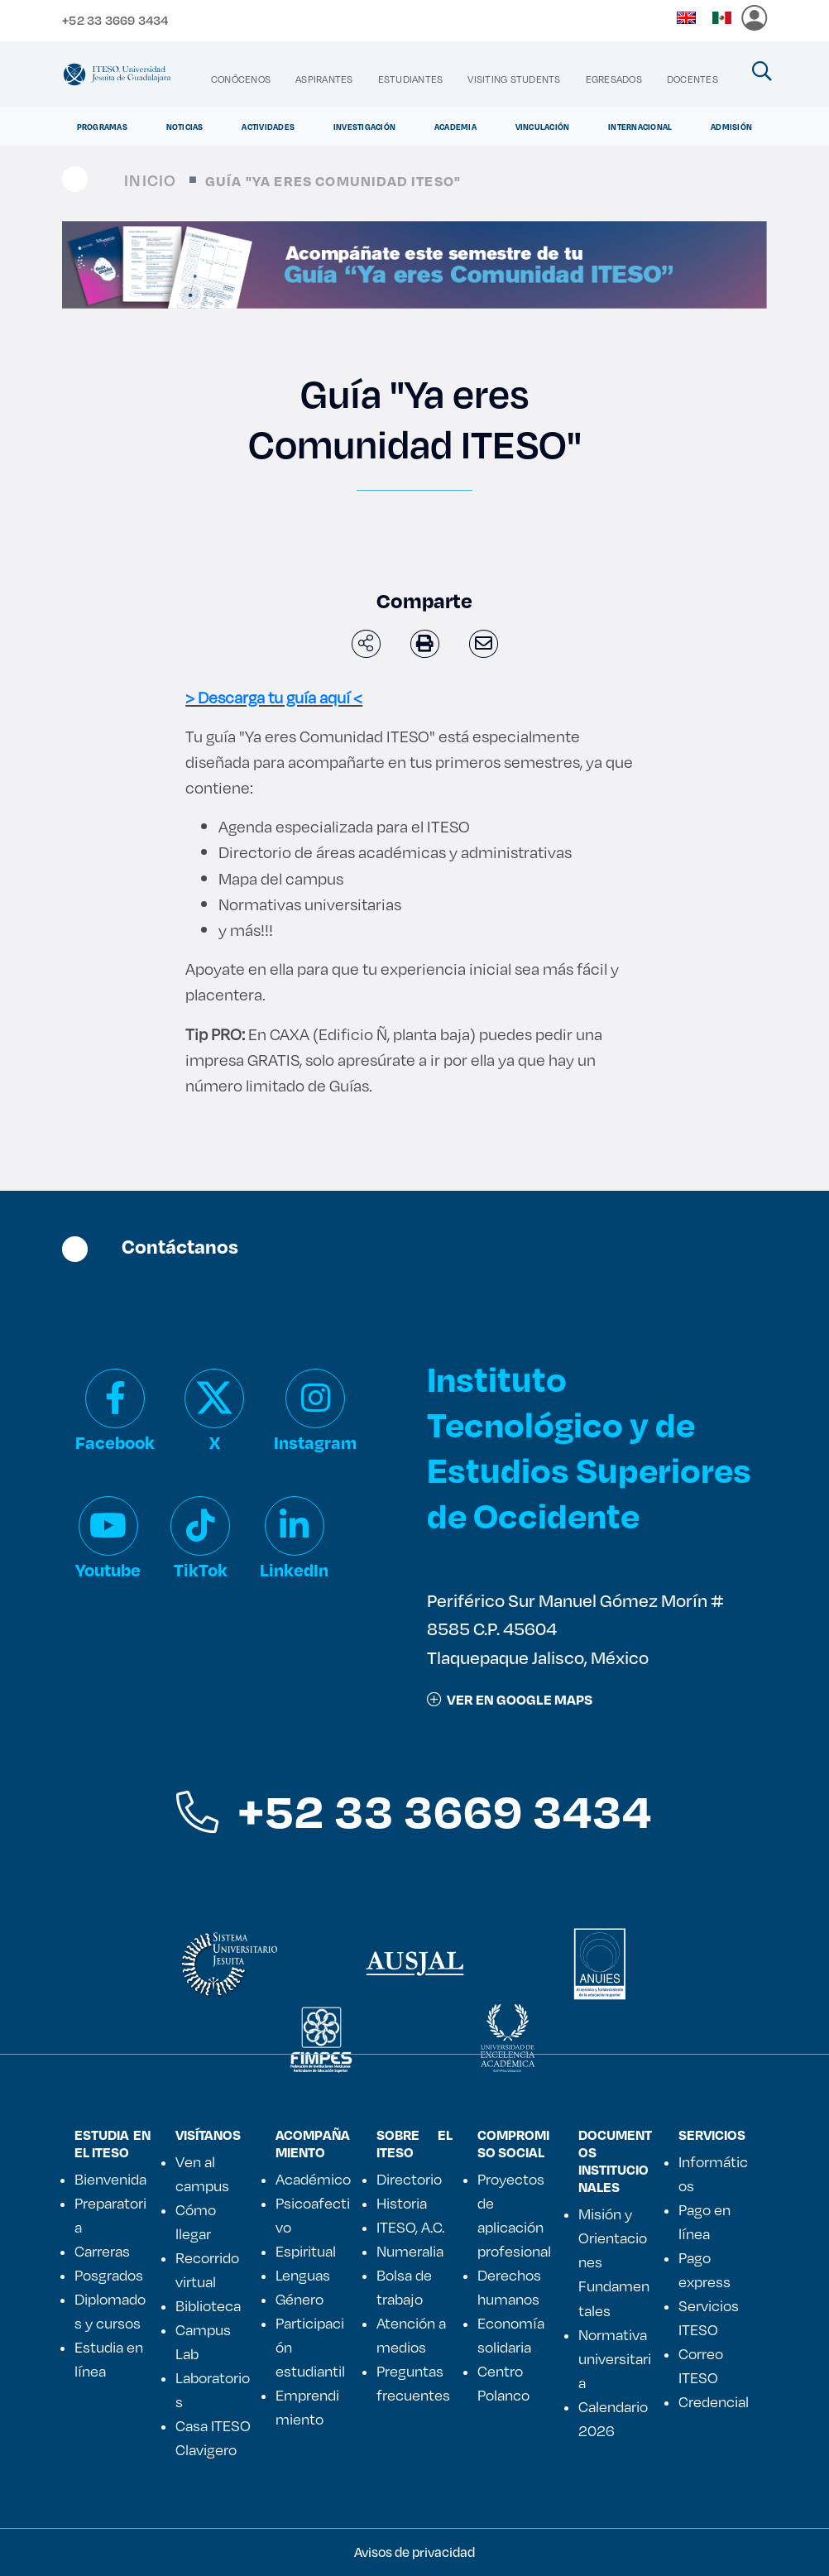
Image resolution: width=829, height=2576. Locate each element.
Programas (102, 126)
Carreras (102, 2251)
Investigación (364, 126)
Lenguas (303, 2275)
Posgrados (108, 2275)
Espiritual (306, 2251)
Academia (455, 126)
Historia (401, 2203)
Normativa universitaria (614, 2358)
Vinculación (542, 126)
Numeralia (409, 2251)
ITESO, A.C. (410, 2227)
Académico (313, 2179)
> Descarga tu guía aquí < (273, 697)
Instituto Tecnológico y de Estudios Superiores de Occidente (589, 1447)
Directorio (409, 2179)
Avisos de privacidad (414, 2551)
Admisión (731, 126)
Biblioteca (208, 2305)
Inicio (150, 180)
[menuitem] (241, 79)
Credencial (713, 2401)
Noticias (185, 126)
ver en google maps (509, 1699)
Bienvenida (110, 2179)
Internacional (640, 126)
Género (299, 2299)
